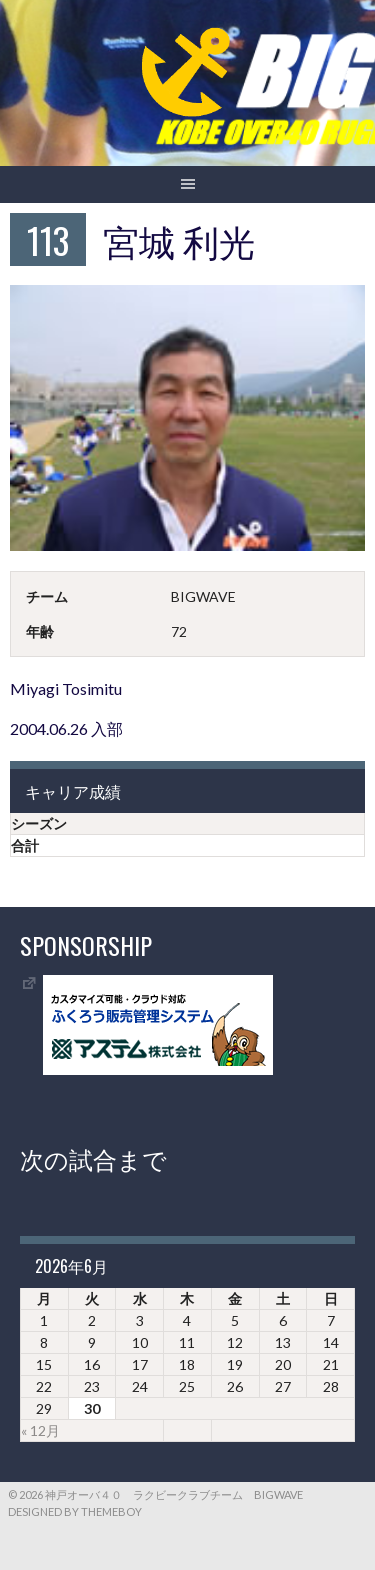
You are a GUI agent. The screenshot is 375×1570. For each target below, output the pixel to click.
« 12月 (40, 1430)
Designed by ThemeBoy (75, 1511)
